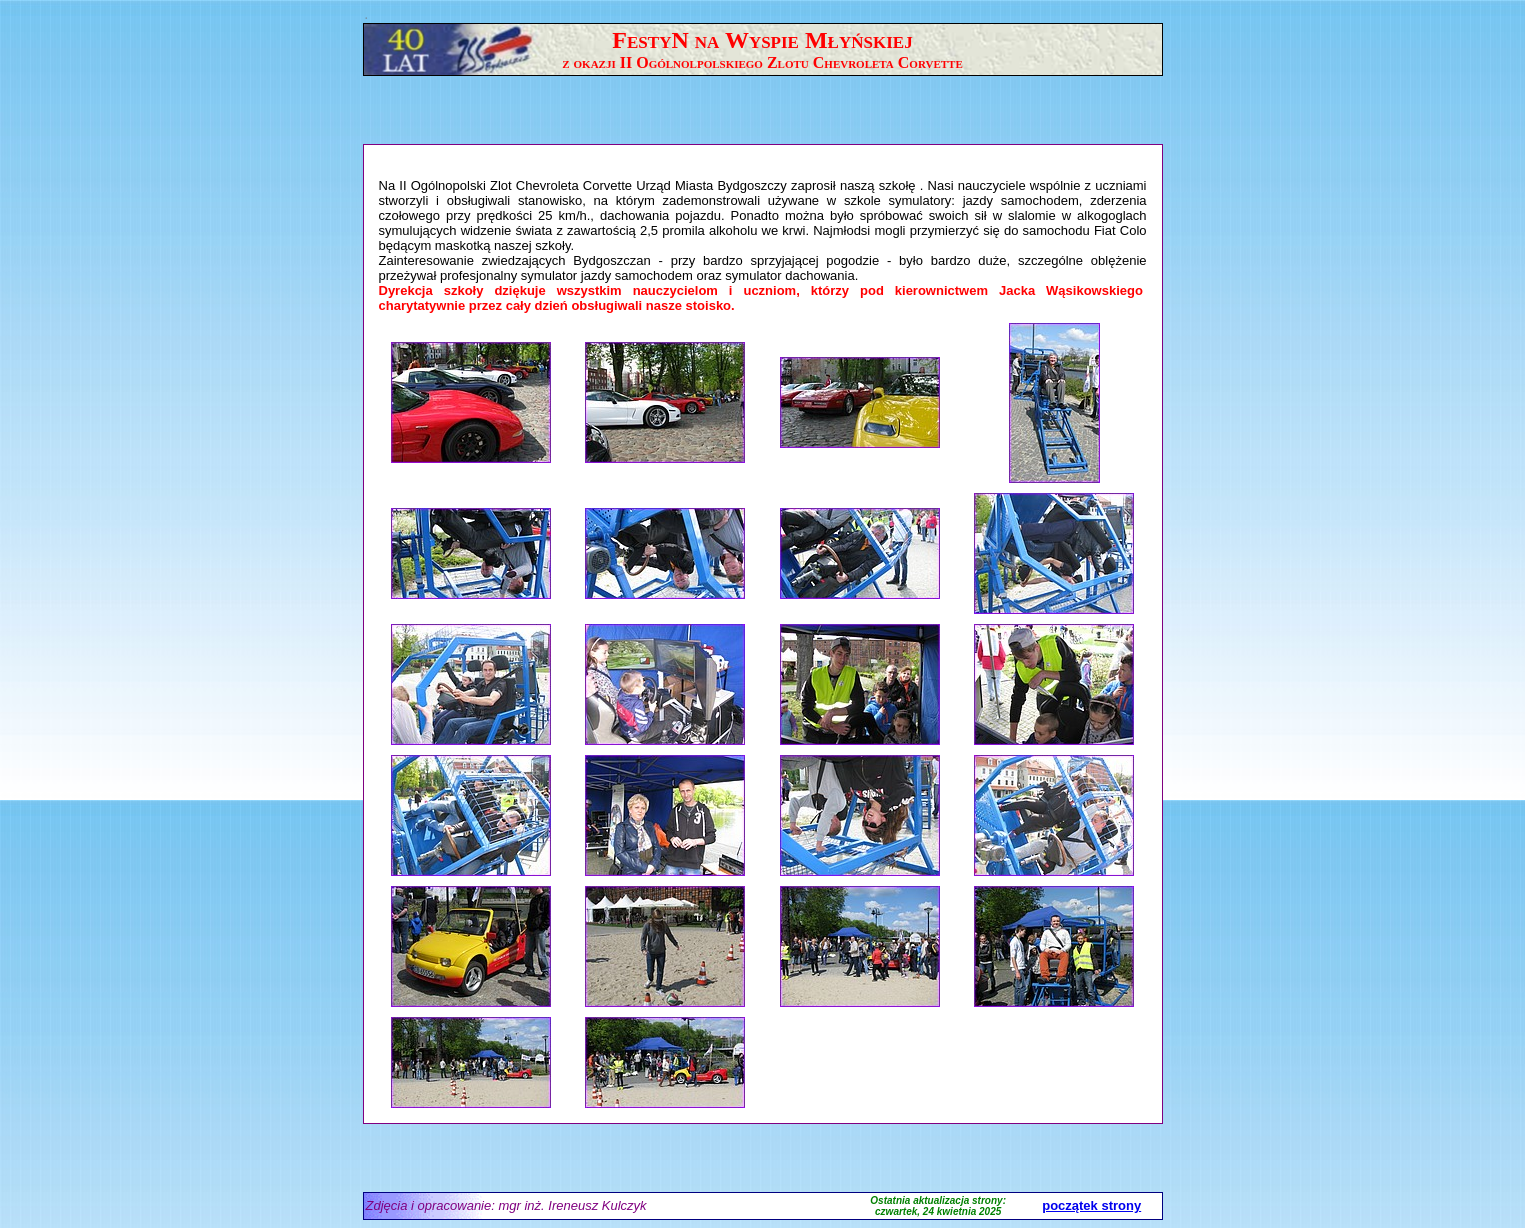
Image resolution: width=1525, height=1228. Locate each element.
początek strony (1091, 1205)
